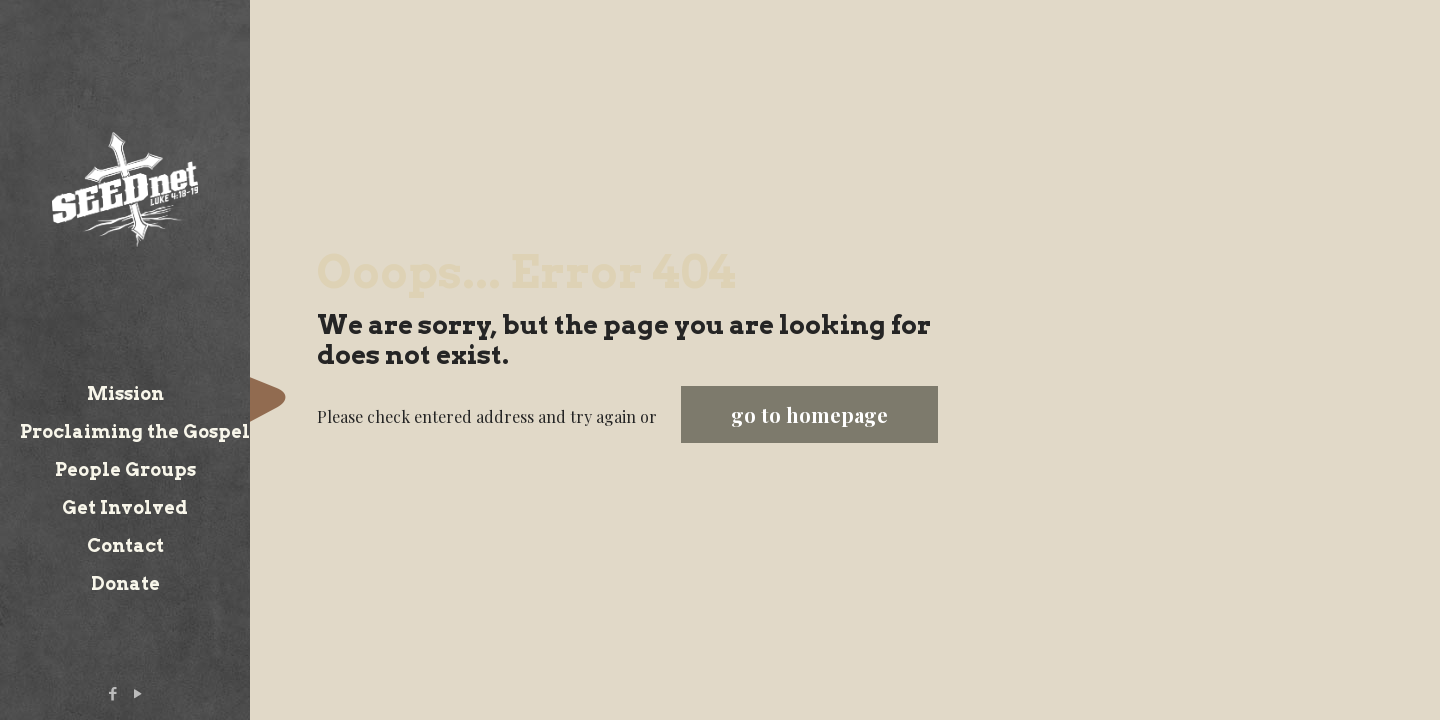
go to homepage (809, 414)
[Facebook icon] (113, 693)
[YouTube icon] (138, 693)
